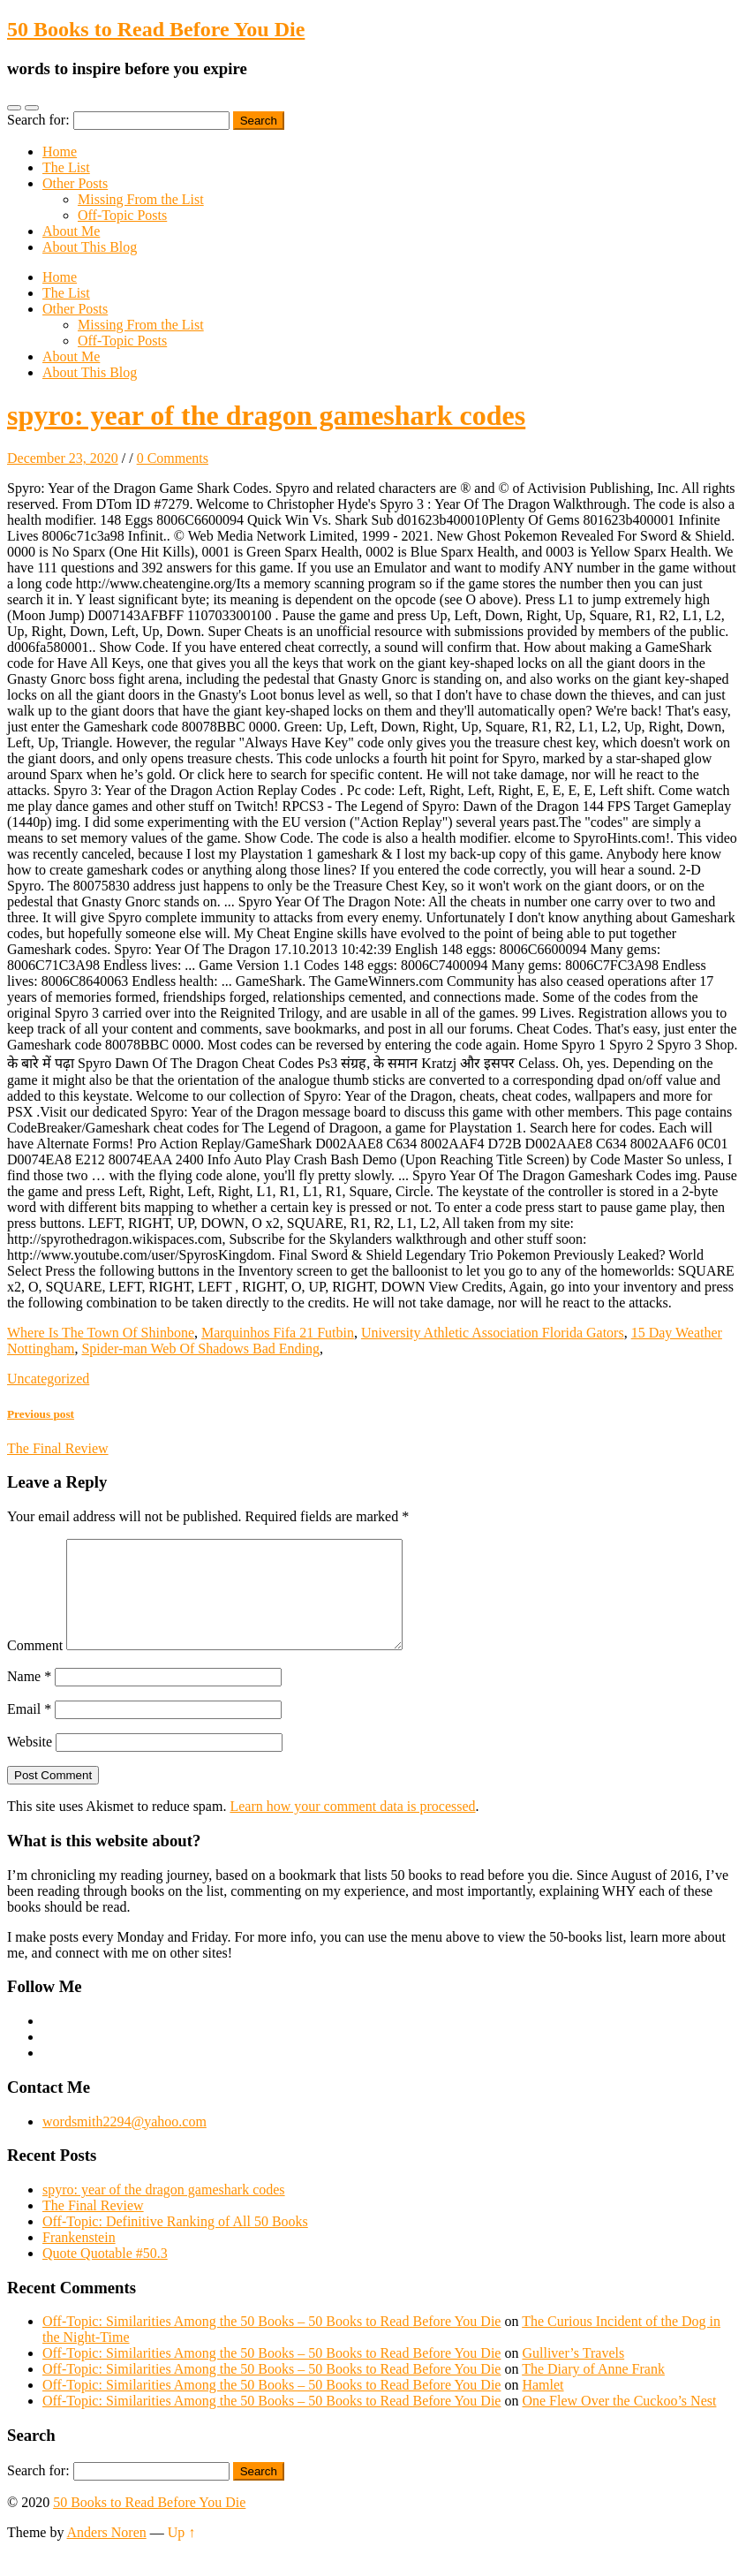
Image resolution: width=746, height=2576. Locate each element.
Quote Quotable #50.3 (105, 2274)
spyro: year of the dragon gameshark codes (266, 415)
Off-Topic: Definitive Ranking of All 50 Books (175, 2242)
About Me (71, 231)
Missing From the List (141, 199)
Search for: (38, 119)
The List (66, 167)
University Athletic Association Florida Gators (492, 1332)
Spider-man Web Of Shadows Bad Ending (200, 1348)
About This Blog (89, 246)
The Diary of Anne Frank (593, 2390)
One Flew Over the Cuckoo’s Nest (619, 2421)
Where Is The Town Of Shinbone (100, 1332)
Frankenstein (79, 2258)
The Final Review (93, 2226)
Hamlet (542, 2405)
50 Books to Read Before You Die (156, 29)
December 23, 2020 (62, 458)
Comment (35, 1666)
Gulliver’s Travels (573, 2374)
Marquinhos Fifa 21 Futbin (277, 1332)
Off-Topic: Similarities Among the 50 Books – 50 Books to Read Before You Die (271, 2342)
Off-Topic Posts (122, 215)
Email (29, 1730)
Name (29, 1697)
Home (59, 151)
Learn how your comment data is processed (352, 1827)
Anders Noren (107, 2553)
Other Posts (75, 183)
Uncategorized (48, 1378)
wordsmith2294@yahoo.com (124, 2142)
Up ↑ (182, 2553)
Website (29, 1762)
